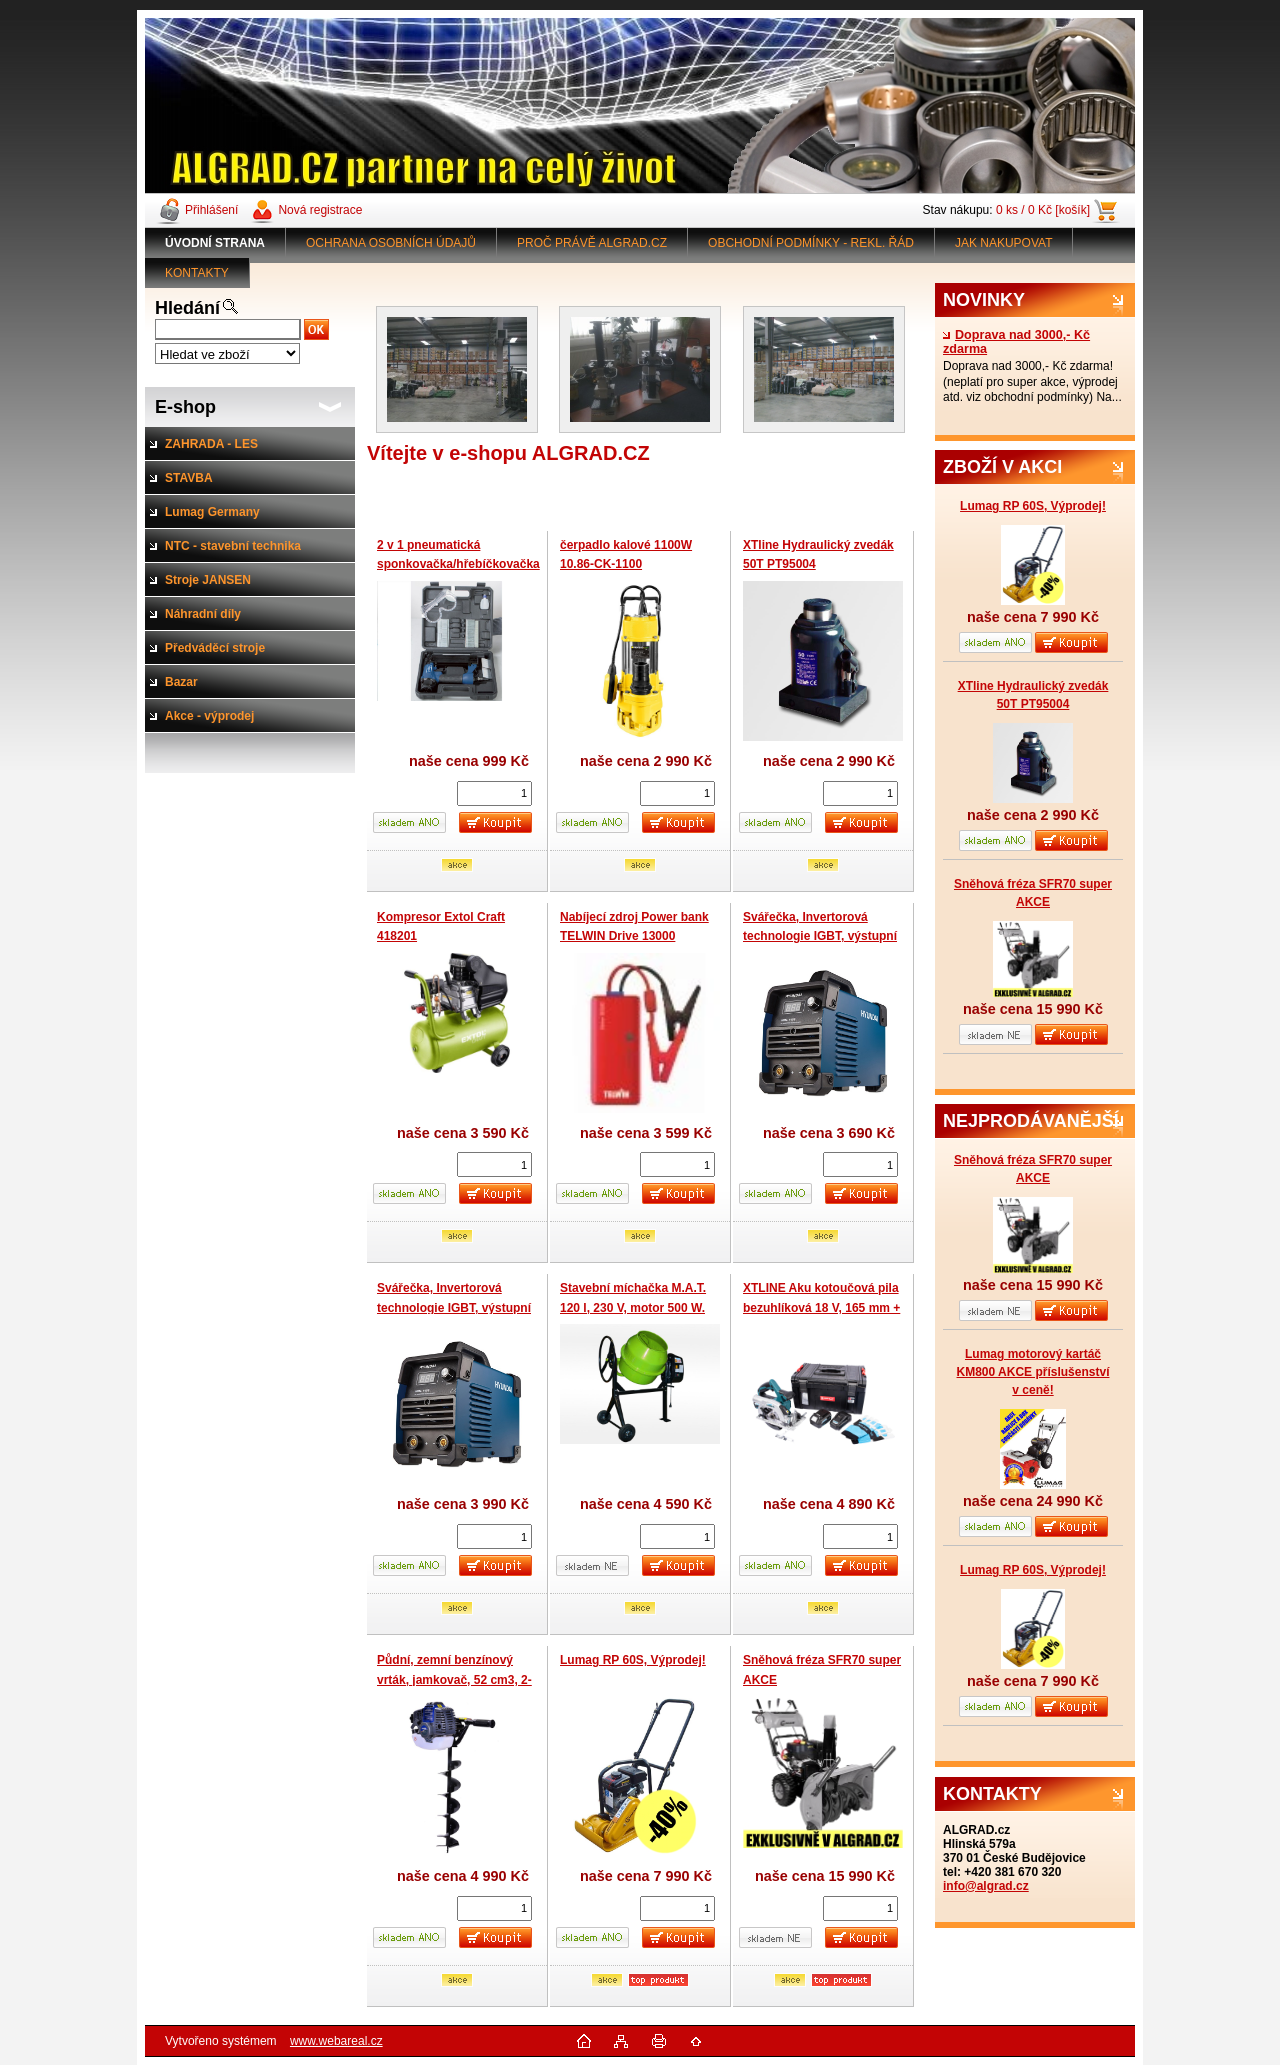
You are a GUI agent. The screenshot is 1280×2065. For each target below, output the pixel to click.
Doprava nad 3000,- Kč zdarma (1016, 342)
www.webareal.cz (336, 2041)
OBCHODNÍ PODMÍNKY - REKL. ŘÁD (811, 243)
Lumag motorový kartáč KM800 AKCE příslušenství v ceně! (1033, 1372)
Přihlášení (211, 210)
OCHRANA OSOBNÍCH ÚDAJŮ (391, 243)
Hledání (187, 308)
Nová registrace (320, 210)
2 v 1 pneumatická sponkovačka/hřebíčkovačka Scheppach (458, 564)
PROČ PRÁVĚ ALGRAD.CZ (592, 243)
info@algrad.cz (986, 1886)
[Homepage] (215, 243)
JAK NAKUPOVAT (1004, 243)
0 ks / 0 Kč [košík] (1043, 210)
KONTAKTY (197, 273)
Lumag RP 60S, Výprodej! (1033, 506)
